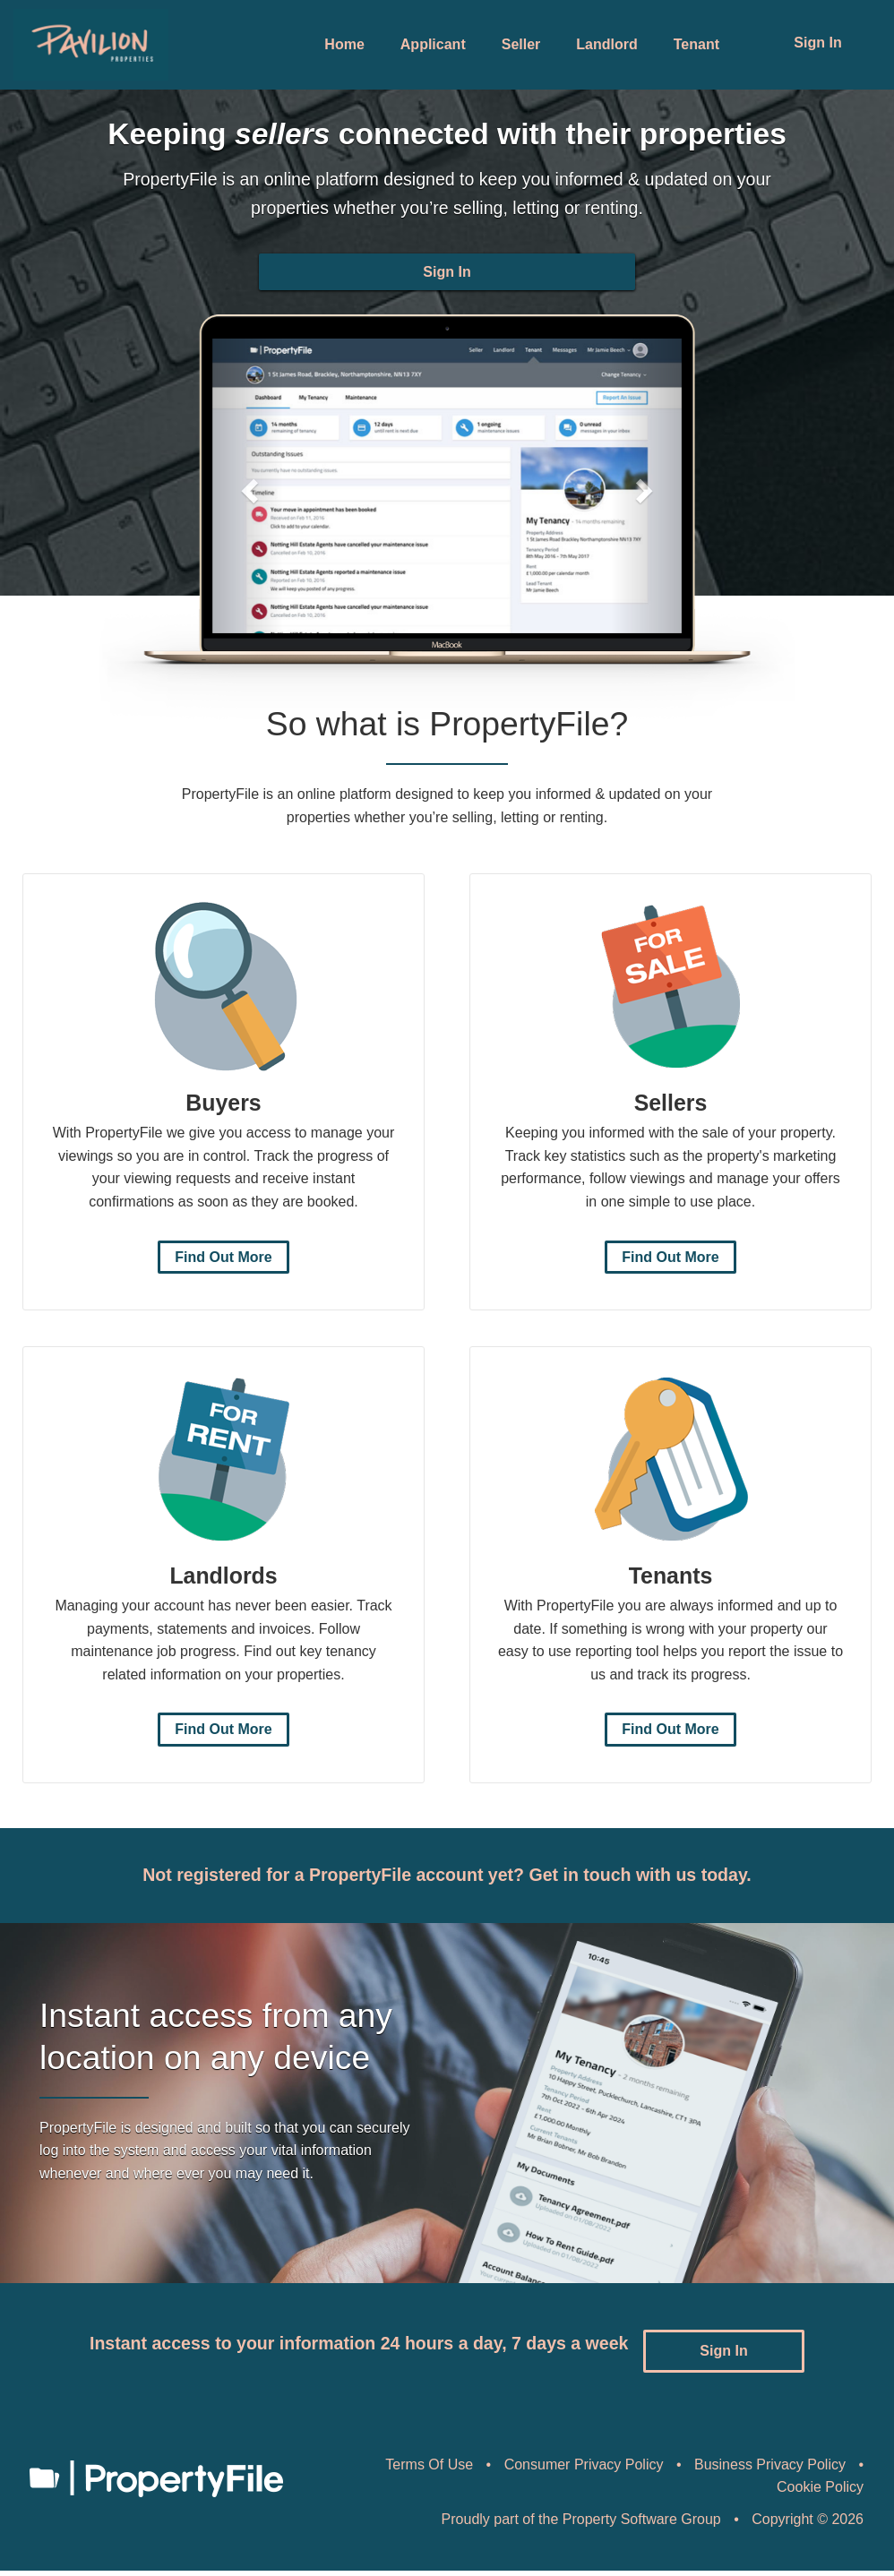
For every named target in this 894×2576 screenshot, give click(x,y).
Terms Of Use (429, 2469)
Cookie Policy (820, 2492)
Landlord (606, 44)
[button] (247, 501)
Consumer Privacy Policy (584, 2469)
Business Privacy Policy (770, 2469)
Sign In (817, 42)
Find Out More (223, 1273)
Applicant (433, 44)
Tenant (696, 44)
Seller (521, 44)
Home (344, 44)
